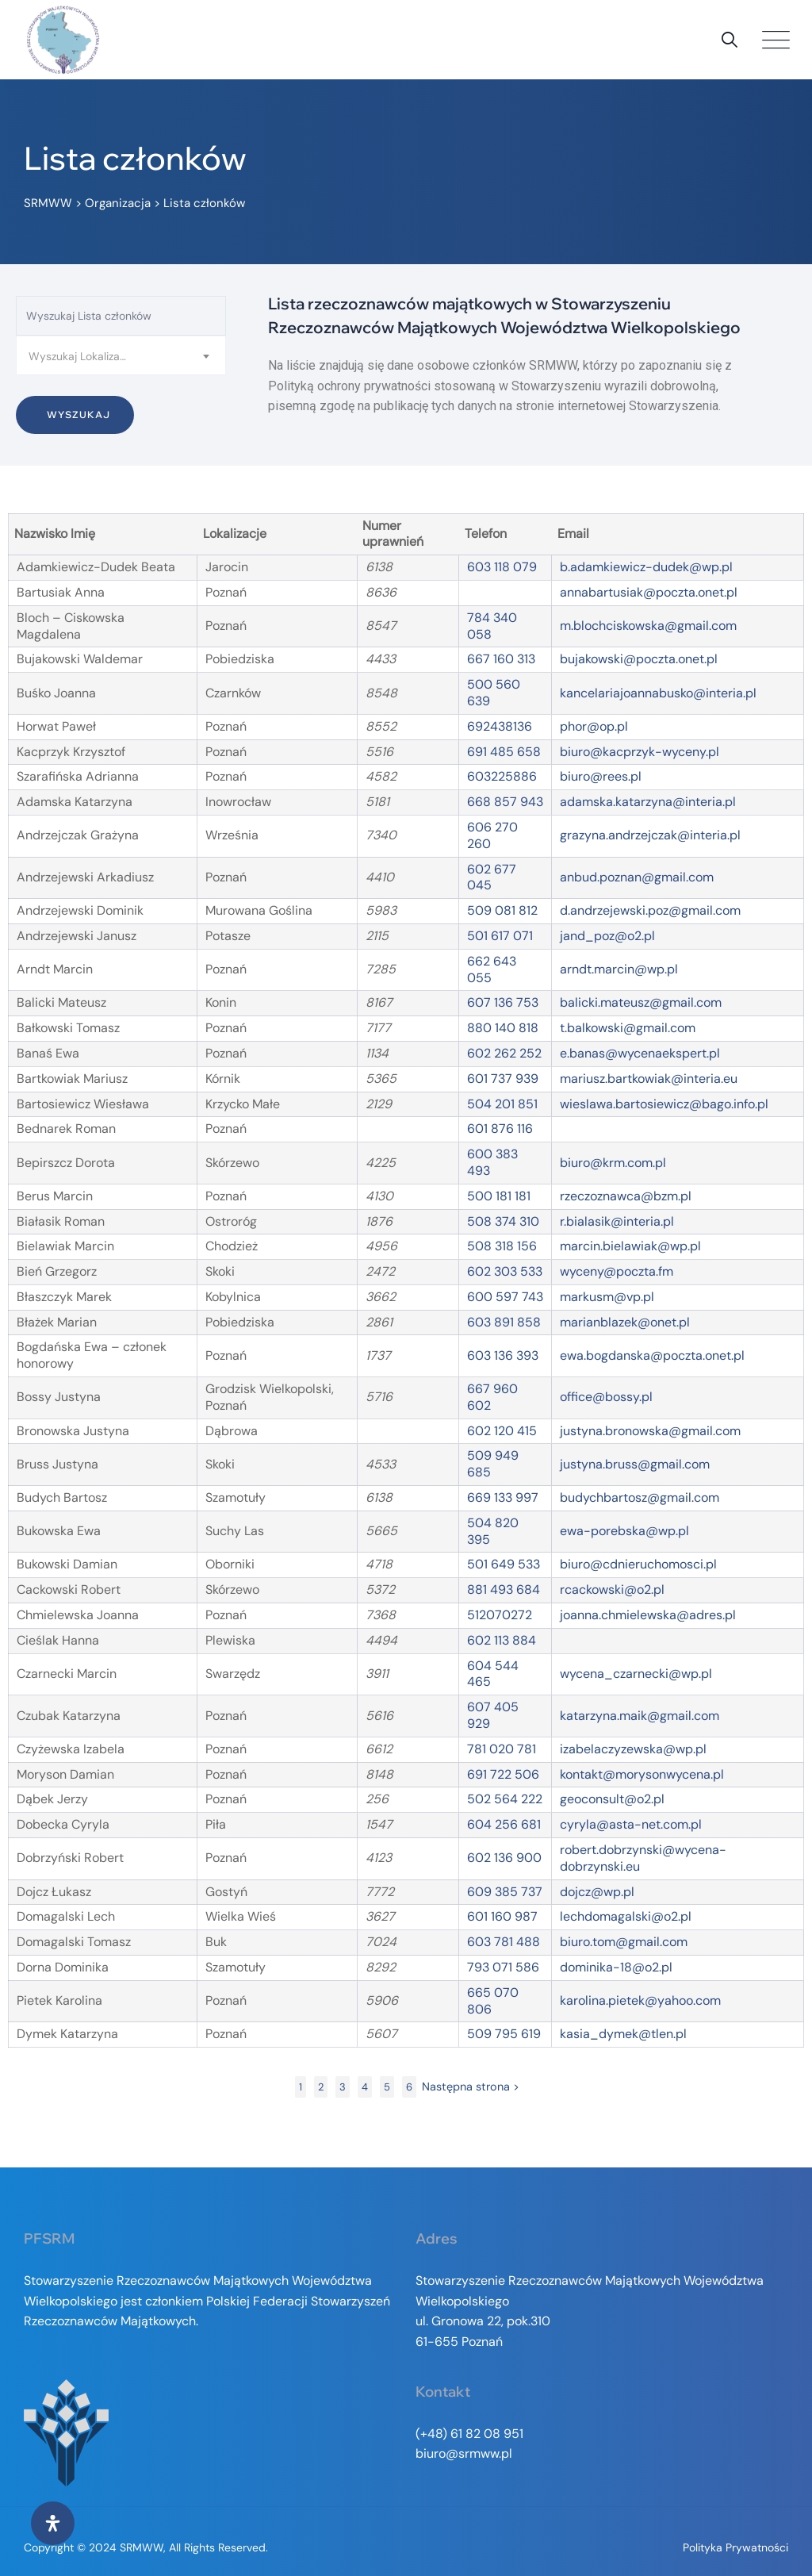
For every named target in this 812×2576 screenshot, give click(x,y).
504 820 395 (493, 1531)
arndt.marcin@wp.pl (619, 969)
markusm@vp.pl (607, 1296)
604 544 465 (493, 1674)
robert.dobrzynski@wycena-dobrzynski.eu (643, 1858)
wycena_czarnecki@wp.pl (636, 1673)
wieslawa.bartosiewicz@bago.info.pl (664, 1104)
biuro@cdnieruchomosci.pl (638, 1564)
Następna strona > (470, 2086)
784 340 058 (492, 626)
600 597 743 (505, 1296)
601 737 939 (502, 1078)
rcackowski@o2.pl (612, 1589)
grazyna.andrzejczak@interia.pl (650, 835)
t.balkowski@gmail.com (627, 1027)
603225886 (502, 776)
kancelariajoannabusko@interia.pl (658, 693)
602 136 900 (504, 1857)
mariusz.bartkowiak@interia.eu (648, 1078)
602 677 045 (491, 877)
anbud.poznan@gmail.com (637, 877)
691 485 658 (504, 751)
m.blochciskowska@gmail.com (648, 625)
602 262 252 (504, 1053)
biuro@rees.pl (601, 776)
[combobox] (121, 355)
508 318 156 (502, 1246)
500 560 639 (493, 692)
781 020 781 (501, 1749)
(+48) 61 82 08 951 (469, 2433)
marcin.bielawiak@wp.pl (630, 1246)
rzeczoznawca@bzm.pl (625, 1196)
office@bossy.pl (606, 1396)
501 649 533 (503, 1564)
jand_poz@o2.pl (607, 935)
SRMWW (141, 2547)
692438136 (499, 726)
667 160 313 (501, 659)
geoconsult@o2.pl (612, 1799)
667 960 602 (492, 1397)
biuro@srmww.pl (464, 2453)
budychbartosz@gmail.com (639, 1497)
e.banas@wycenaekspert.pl (640, 1053)
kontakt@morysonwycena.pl (642, 1774)
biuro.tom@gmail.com (624, 1941)
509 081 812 (502, 910)
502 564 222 (504, 1799)
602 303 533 (504, 1271)
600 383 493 (492, 1162)
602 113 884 (501, 1640)
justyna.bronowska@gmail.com (650, 1430)
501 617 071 (500, 935)
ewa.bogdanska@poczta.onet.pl (652, 1355)
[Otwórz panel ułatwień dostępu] (53, 2523)
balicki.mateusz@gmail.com (641, 1002)
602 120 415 (502, 1430)
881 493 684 (503, 1589)
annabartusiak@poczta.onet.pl (648, 592)
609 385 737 (504, 1891)
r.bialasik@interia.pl (617, 1221)
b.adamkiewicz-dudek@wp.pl (646, 567)
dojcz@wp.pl (597, 1891)
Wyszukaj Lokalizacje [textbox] (82, 356)
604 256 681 (504, 1824)
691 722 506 (503, 1774)
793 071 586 (503, 1967)
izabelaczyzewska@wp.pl (633, 1749)
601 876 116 (500, 1128)
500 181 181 (498, 1196)
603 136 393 (502, 1355)
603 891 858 (504, 1322)
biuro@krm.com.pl (613, 1162)
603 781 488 (503, 1941)
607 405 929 (493, 1715)
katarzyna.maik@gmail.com (639, 1715)
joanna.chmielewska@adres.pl (648, 1615)
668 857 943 (505, 801)
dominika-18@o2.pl (616, 1967)
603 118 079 (502, 567)
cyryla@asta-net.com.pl (631, 1824)
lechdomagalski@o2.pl (625, 1916)
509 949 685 (493, 1463)
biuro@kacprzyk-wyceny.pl (639, 751)
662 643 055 (491, 969)
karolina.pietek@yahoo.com (640, 2000)
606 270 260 (492, 835)
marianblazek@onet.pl (625, 1322)
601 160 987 (502, 1916)
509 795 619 (504, 2033)
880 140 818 (502, 1027)
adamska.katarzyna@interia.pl (648, 801)
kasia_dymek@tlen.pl (623, 2033)
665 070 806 (493, 2000)
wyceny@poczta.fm (616, 1271)
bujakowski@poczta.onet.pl (639, 659)
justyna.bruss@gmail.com (635, 1464)
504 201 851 (502, 1104)
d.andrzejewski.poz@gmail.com (650, 910)
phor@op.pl (594, 726)
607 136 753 (502, 1002)
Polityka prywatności (735, 2547)
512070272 (499, 1615)
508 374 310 (503, 1221)
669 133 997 (502, 1497)
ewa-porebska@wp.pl (624, 1530)
